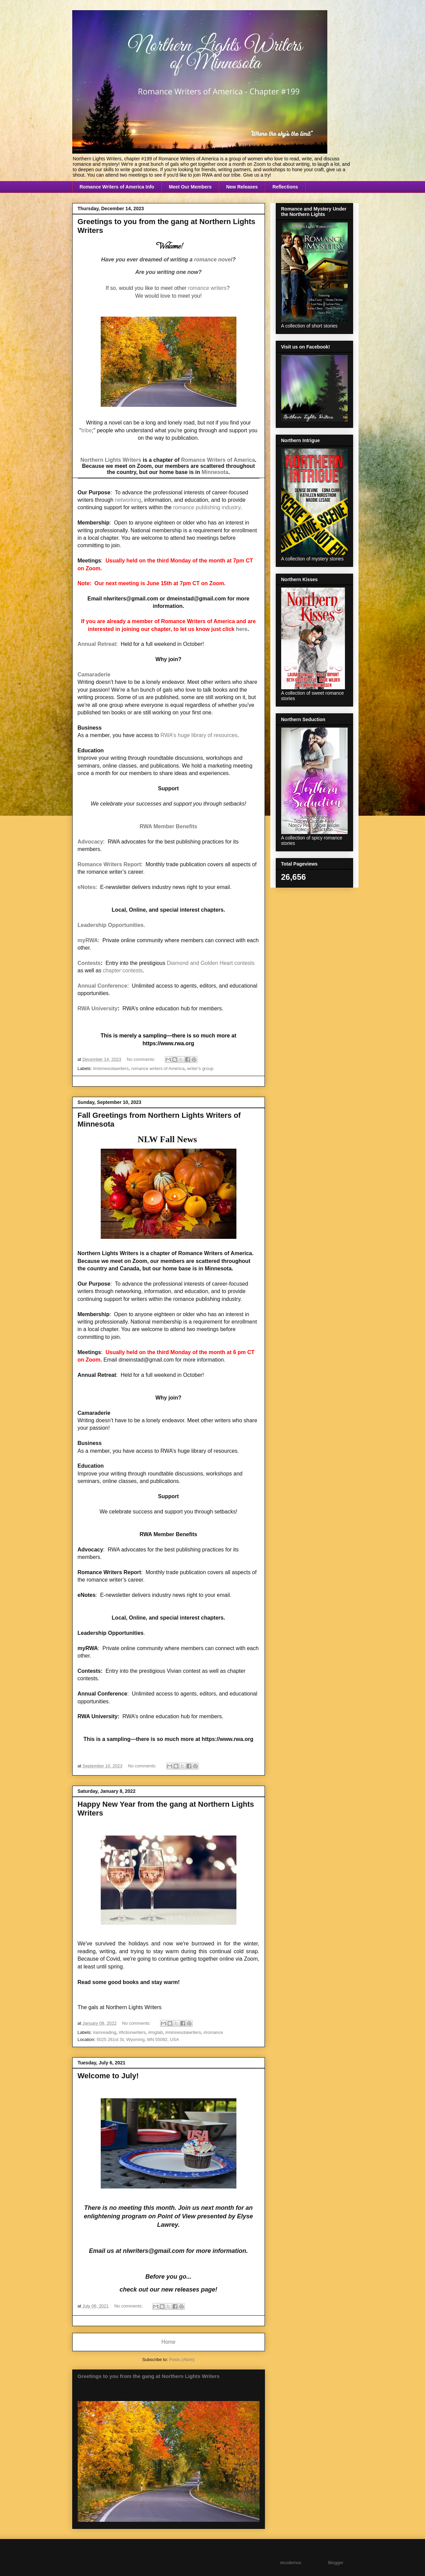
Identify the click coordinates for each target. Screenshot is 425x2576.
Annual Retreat (97, 644)
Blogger (335, 2562)
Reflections (285, 187)
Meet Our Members (190, 187)
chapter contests (122, 970)
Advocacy (90, 842)
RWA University (98, 1008)
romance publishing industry (206, 507)
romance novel (213, 259)
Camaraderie (94, 674)
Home (168, 2342)
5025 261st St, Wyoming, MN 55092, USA (138, 2039)
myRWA (88, 940)
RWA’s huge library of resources (198, 735)
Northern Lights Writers (110, 460)
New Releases (242, 187)
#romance (213, 2032)
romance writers (207, 288)
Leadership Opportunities (111, 925)
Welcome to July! (108, 2076)
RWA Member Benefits (168, 826)
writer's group (200, 1068)
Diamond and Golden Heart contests (211, 963)
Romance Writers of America (218, 460)
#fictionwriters (132, 2032)
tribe (86, 430)
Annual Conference (103, 986)
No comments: (141, 1059)
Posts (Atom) (182, 2359)
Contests (89, 963)
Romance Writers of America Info (117, 187)
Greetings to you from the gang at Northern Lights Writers (149, 2376)
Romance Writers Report (109, 864)
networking (128, 500)
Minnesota (214, 472)
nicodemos (290, 2562)
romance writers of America (158, 1068)
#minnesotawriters (111, 1068)
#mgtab (155, 2032)
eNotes (87, 887)
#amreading (104, 2032)
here (242, 629)
